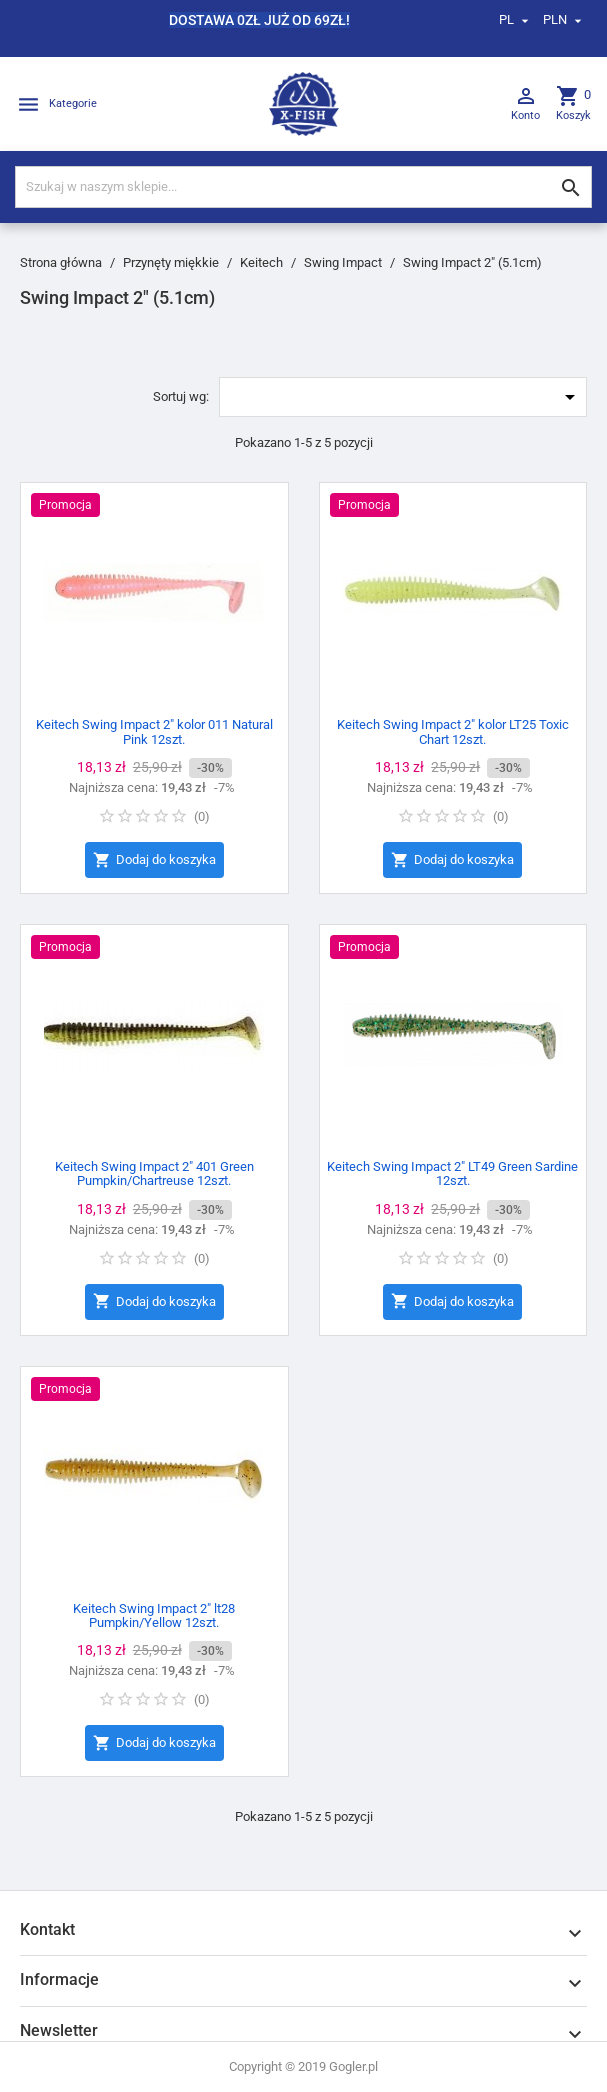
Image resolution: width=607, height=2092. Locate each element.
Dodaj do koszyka (154, 860)
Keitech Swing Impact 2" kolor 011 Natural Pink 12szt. (154, 731)
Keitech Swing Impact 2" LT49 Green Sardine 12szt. (452, 1173)
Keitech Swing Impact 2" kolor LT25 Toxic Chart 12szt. (453, 731)
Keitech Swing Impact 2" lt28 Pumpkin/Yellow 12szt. (154, 1615)
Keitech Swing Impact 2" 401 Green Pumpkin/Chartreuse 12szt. (154, 1173)
